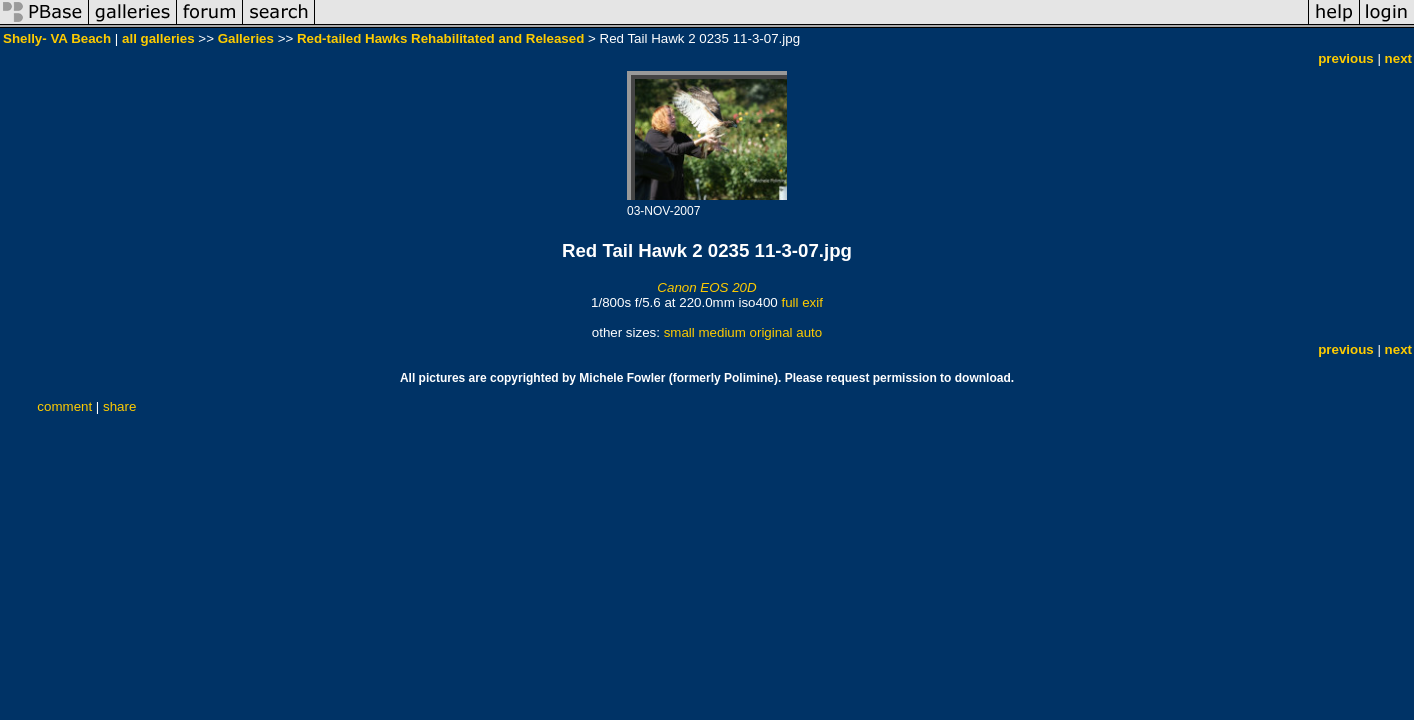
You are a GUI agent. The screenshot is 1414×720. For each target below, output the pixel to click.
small (679, 332)
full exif (801, 302)
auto (809, 332)
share (119, 406)
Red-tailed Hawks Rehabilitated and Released (440, 38)
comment (64, 406)
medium (721, 332)
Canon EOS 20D (706, 287)
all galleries (158, 38)
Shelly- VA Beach (57, 38)
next (1398, 58)
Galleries (246, 38)
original (771, 332)
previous (1346, 58)
